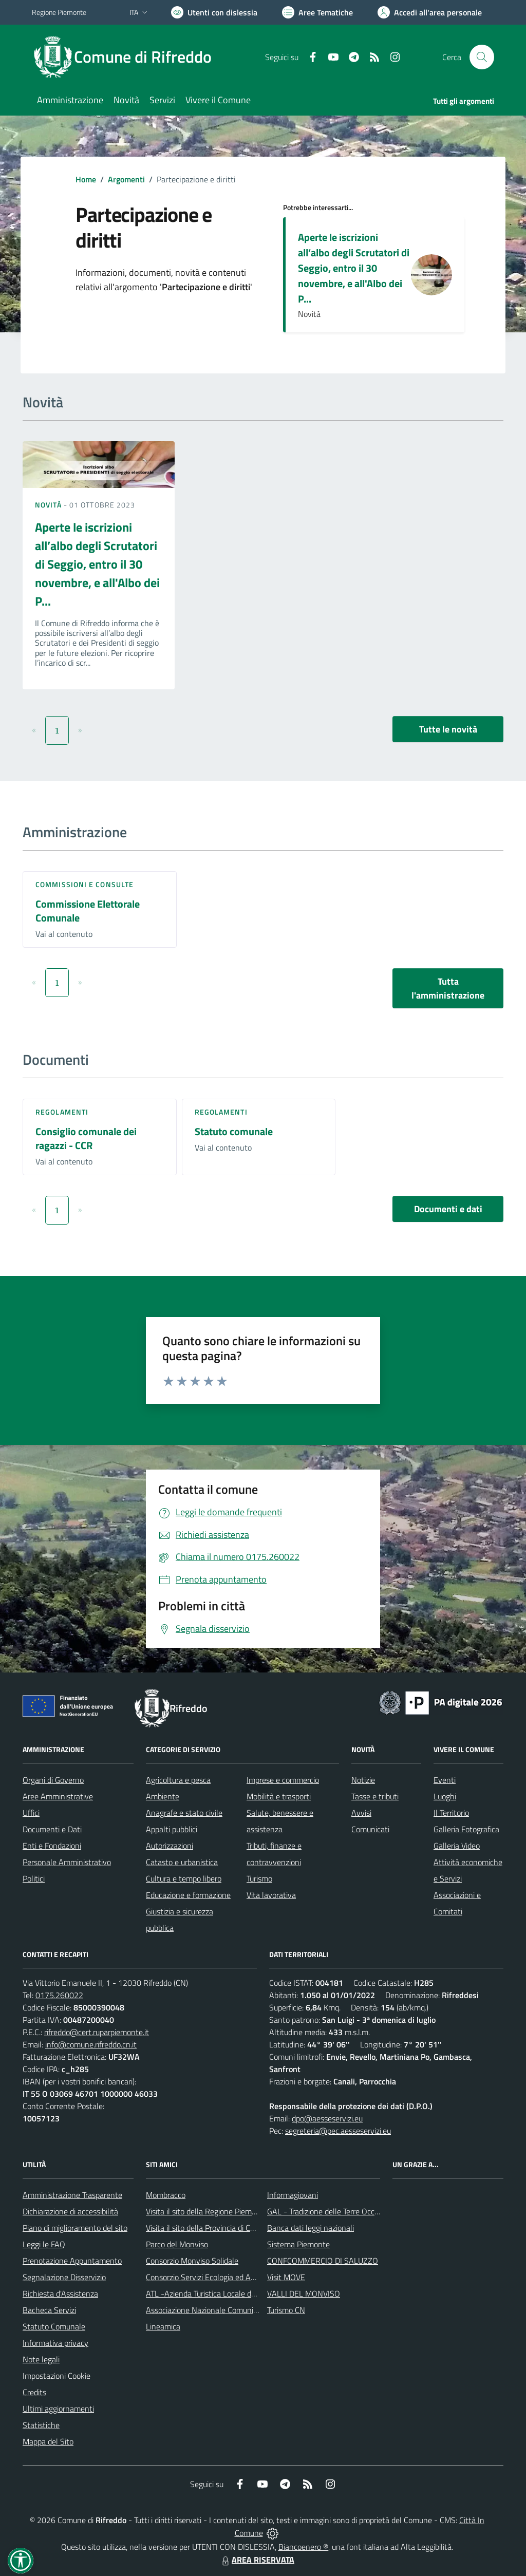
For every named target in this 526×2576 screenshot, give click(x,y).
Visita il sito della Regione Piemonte (207, 2211)
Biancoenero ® (303, 2547)
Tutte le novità (448, 729)
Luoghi (445, 1796)
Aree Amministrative (58, 1796)
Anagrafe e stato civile (184, 1813)
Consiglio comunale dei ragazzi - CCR (86, 1138)
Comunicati (370, 1829)
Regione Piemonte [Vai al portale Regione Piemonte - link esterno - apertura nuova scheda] (59, 12)
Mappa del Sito (48, 2441)
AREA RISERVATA (256, 2559)
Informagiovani (292, 2195)
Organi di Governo (53, 1780)
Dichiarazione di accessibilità (70, 2211)
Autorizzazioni (169, 1845)
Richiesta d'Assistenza (60, 2293)
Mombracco (165, 2195)
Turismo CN (286, 2310)
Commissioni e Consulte (84, 884)
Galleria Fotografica (466, 1829)
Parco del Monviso (177, 2244)
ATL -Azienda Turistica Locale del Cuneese (217, 2293)
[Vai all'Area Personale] (429, 12)
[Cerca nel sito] (481, 57)
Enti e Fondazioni (52, 1845)
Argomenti (126, 179)
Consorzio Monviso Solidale (192, 2260)
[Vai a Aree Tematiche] (317, 12)
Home (86, 179)
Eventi (445, 1780)
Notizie (363, 1780)
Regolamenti (61, 1111)
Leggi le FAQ (44, 2244)
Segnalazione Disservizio (64, 2277)
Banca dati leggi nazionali (310, 2228)
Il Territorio (451, 1813)
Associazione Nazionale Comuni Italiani (212, 2310)
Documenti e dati (448, 1209)
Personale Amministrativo (67, 1862)
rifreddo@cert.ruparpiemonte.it (96, 2032)
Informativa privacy (55, 2343)
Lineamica (163, 2326)
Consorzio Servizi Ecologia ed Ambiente (212, 2277)
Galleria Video (457, 1845)
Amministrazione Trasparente (72, 2195)
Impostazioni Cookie (56, 2376)
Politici (34, 1878)
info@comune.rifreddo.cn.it (91, 2044)
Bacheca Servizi (49, 2310)
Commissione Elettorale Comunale (87, 911)
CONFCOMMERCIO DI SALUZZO (322, 2260)
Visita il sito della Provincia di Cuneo (206, 2228)
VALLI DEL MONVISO (303, 2293)
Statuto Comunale (54, 2326)
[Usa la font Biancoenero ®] (214, 12)
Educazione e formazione (188, 1895)
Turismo (259, 1878)
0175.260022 (59, 1995)
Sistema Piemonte (298, 2244)
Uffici (31, 1813)
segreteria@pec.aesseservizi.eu (338, 2130)
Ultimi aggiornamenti (58, 2408)
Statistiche (41, 2425)
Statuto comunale (234, 1131)
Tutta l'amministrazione (447, 988)
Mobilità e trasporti (279, 1796)
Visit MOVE (286, 2277)
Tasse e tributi (375, 1796)
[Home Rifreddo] (128, 57)
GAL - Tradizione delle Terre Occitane (329, 2211)
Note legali (41, 2359)
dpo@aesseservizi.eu (327, 2118)
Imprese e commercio (283, 1780)
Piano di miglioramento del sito (75, 2228)
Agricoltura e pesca (178, 1780)
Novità (49, 504)
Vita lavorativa (271, 1895)
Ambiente (162, 1796)
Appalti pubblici (171, 1829)
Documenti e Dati (52, 1829)
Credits (34, 2392)
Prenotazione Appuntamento (72, 2260)
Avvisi (361, 1813)
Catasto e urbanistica (182, 1862)
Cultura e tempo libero (183, 1878)
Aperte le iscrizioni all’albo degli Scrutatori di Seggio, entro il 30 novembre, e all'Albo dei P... (353, 268)
